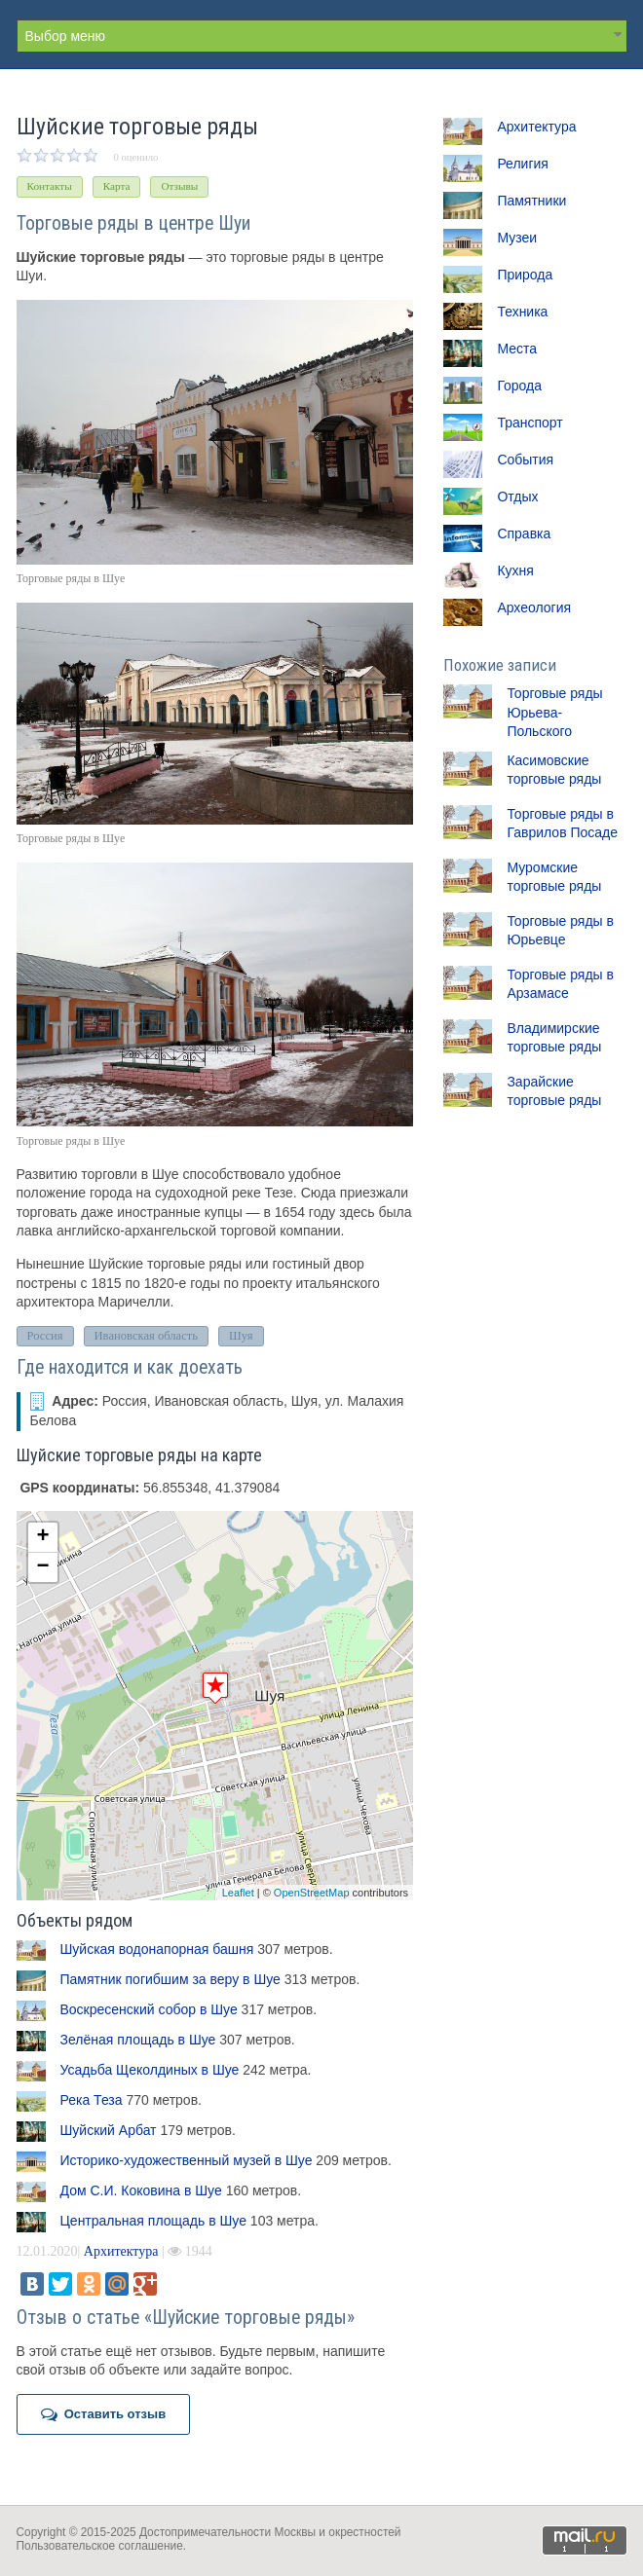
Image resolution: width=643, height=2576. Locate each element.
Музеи (517, 237)
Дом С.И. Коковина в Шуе (141, 2190)
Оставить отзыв (104, 2414)
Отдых (517, 496)
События (525, 459)
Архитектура (121, 2251)
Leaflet (238, 1892)
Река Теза (91, 2100)
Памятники (531, 200)
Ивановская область (147, 1336)
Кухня (515, 570)
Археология (534, 607)
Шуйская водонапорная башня (157, 1949)
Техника (522, 311)
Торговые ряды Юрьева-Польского (554, 712)
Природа (524, 274)
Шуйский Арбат (108, 2130)
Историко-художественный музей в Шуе (186, 2160)
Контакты (49, 186)
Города (519, 385)
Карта (117, 186)
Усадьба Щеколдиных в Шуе (150, 2070)
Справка (523, 533)
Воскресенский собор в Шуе (149, 2009)
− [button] (42, 1567)
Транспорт (529, 422)
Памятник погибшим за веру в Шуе (170, 1979)
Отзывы (179, 186)
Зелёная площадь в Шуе (138, 2039)
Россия (45, 1336)
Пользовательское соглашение (100, 2546)
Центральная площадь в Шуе (153, 2220)
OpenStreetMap (312, 1892)
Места (517, 348)
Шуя (240, 1336)
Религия (522, 163)
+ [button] (42, 1537)
